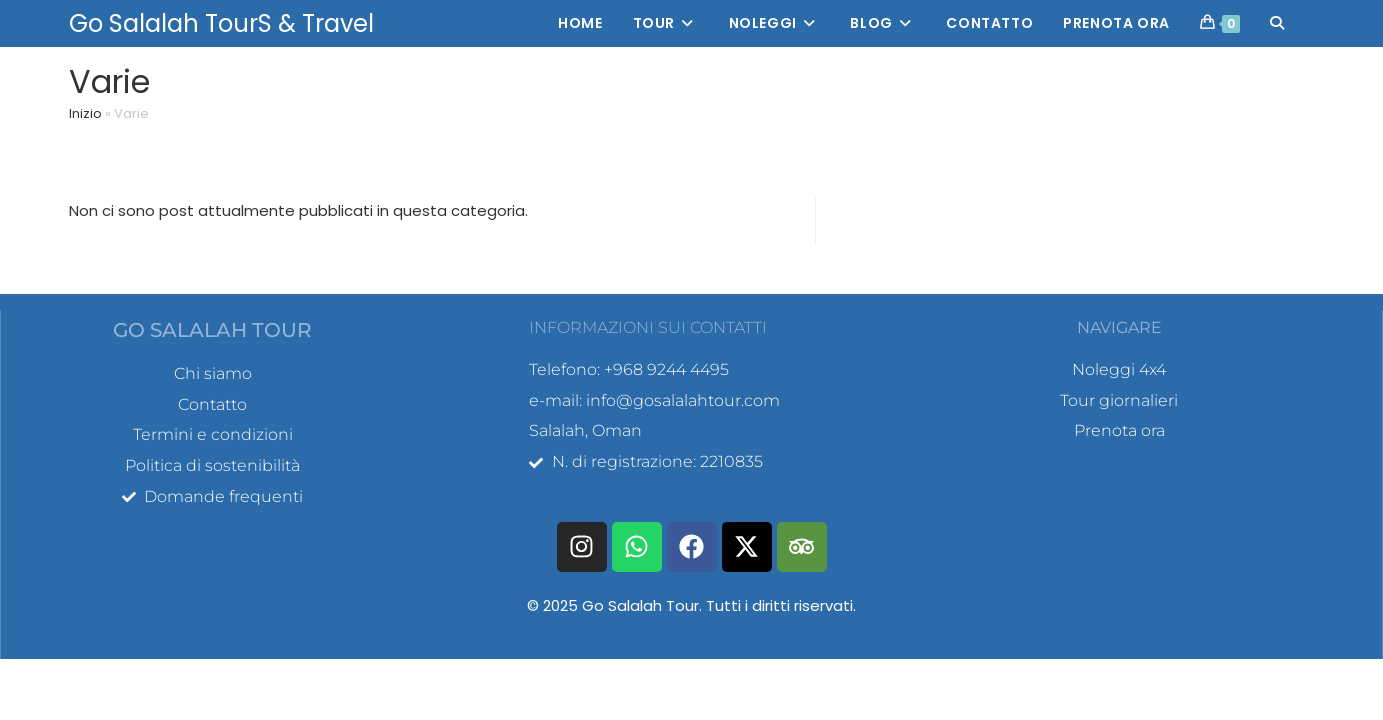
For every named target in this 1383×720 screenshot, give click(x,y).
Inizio (85, 113)
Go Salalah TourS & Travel (221, 23)
